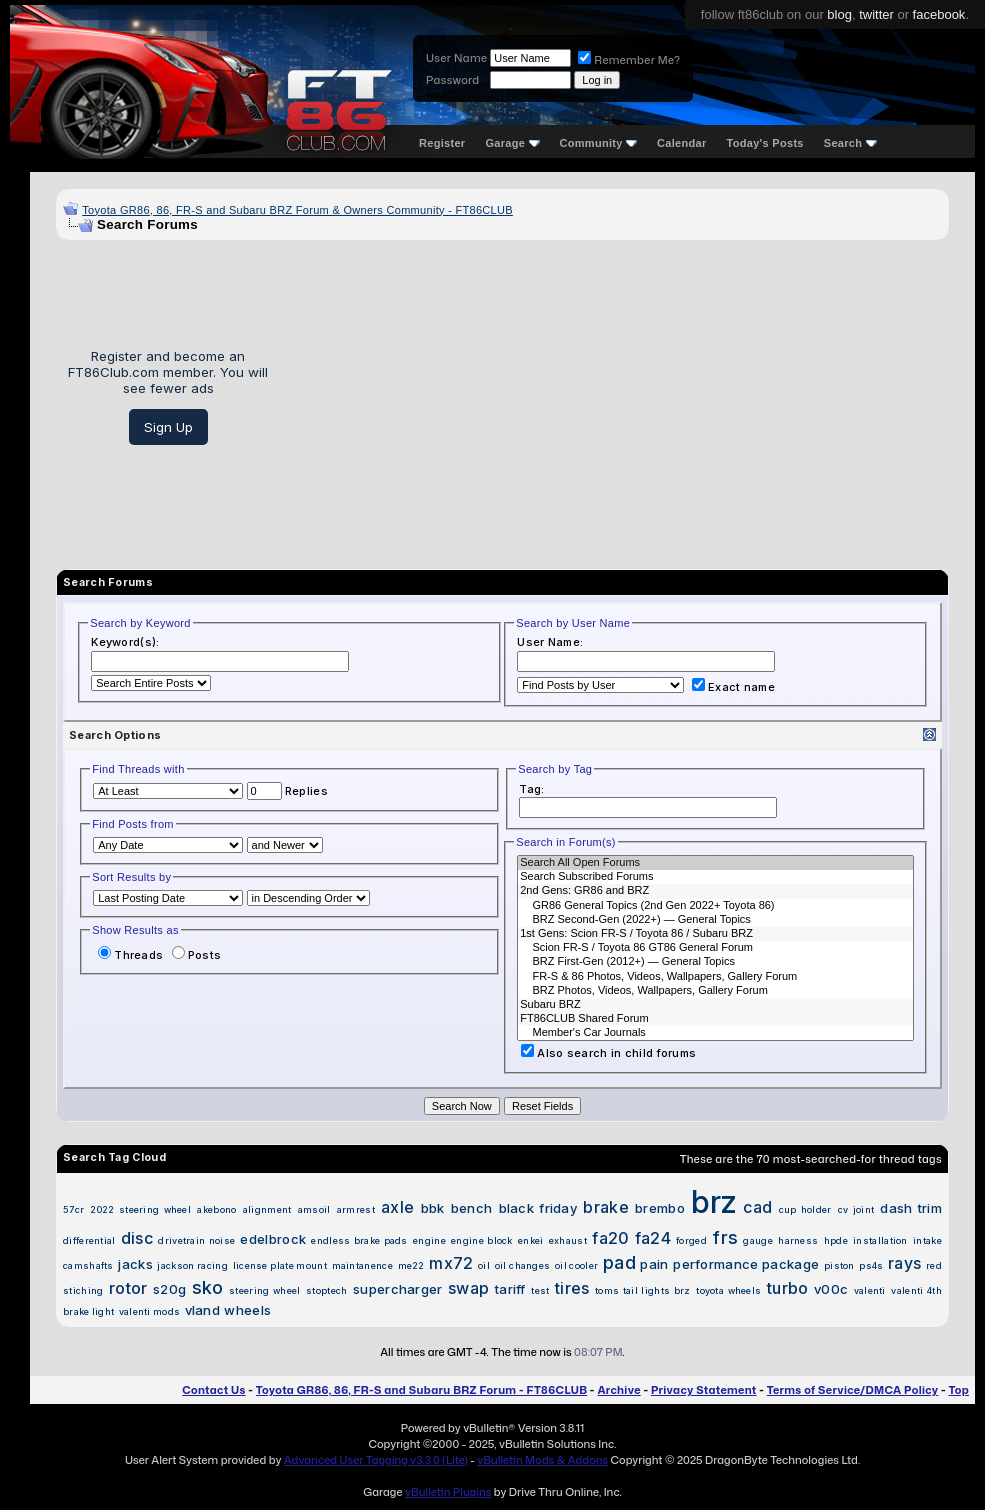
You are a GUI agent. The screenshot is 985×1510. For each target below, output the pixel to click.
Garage (512, 143)
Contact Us (213, 1390)
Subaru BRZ (715, 1005)
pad (619, 1262)
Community (599, 143)
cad (757, 1207)
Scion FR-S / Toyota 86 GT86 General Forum (715, 948)
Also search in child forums (608, 1053)
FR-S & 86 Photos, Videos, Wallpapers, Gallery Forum (715, 977)
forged (691, 1240)
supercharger (398, 1289)
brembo (660, 1208)
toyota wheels (728, 1290)
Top (959, 1390)
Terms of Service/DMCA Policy (853, 1390)
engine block (482, 1240)
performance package (746, 1264)
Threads (130, 955)
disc (137, 1238)
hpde (836, 1240)
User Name (456, 58)
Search (850, 143)
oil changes (523, 1265)
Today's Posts (765, 143)
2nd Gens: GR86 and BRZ (715, 891)
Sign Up (168, 427)
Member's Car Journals (715, 1033)
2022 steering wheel (140, 1209)
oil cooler (576, 1265)
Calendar (681, 143)
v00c (831, 1289)
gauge (758, 1240)
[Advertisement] (616, 397)
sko (208, 1287)
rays (904, 1263)
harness (798, 1240)
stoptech (326, 1290)
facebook (939, 14)
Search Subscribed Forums (715, 877)
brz (714, 1201)
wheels (247, 1310)
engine (429, 1240)
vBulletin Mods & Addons (542, 1460)
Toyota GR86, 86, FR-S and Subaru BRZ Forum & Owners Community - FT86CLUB (297, 210)
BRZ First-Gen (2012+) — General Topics (715, 962)
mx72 (451, 1263)
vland (203, 1310)
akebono (216, 1209)
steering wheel (264, 1290)
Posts (197, 955)
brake (606, 1207)
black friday (538, 1208)
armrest (356, 1209)
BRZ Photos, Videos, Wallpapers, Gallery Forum (715, 991)
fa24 (653, 1238)
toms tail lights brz (643, 1290)
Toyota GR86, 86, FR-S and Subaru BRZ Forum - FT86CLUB (421, 1390)
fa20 (610, 1238)
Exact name (733, 687)
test (540, 1290)
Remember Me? (629, 60)
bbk (433, 1208)
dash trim (911, 1208)
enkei (531, 1240)
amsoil (314, 1209)
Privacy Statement (704, 1390)
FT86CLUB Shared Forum (715, 1019)
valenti (870, 1290)
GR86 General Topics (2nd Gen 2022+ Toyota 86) (715, 906)
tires (572, 1288)
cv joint (856, 1209)
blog (839, 14)
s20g (169, 1289)
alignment (267, 1209)
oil (484, 1265)
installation (880, 1240)
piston (839, 1265)
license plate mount (280, 1265)
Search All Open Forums (715, 863)
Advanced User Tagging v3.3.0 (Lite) (376, 1460)
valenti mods (150, 1311)
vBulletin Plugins (448, 1492)
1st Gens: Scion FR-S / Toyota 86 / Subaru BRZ (715, 934)
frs (725, 1237)
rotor (128, 1288)
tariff (510, 1289)
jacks (135, 1264)
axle (397, 1207)
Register (442, 143)
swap (468, 1288)
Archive (618, 1390)
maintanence (362, 1265)
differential (89, 1240)
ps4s (871, 1265)
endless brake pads (359, 1240)
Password (452, 80)
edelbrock (273, 1239)
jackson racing (192, 1265)
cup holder (805, 1209)
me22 (411, 1265)
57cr (73, 1209)
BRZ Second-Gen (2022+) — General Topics (715, 920)
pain (654, 1264)
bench (472, 1208)
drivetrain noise (196, 1240)
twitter (876, 14)
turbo (788, 1288)
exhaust (568, 1240)
